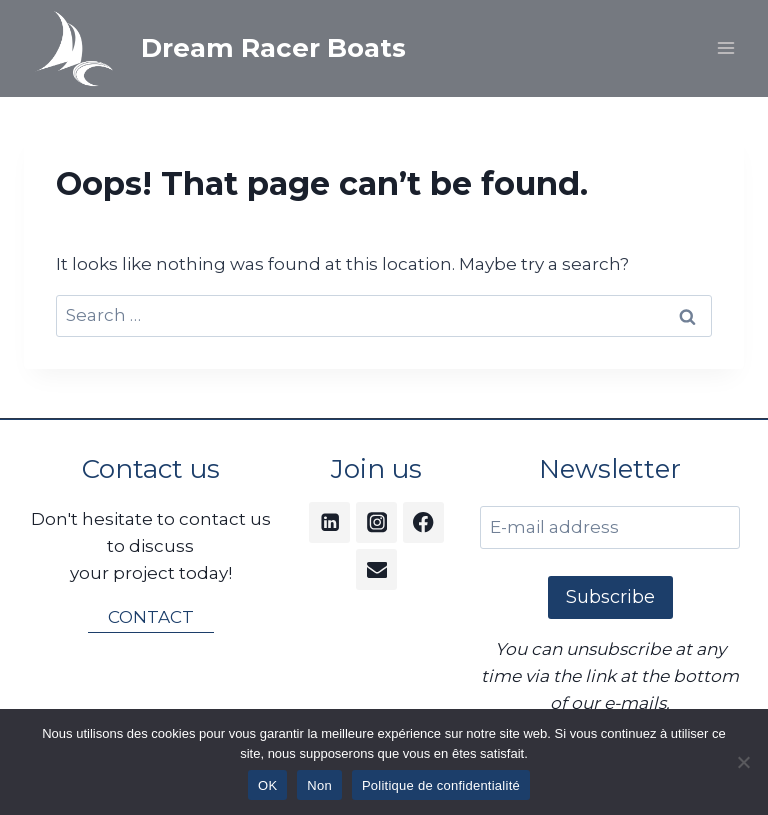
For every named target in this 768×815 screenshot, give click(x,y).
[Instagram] (376, 522)
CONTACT (151, 617)
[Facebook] (423, 522)
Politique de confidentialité (441, 785)
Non (319, 785)
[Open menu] (725, 48)
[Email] (376, 569)
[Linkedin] (329, 522)
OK (267, 785)
